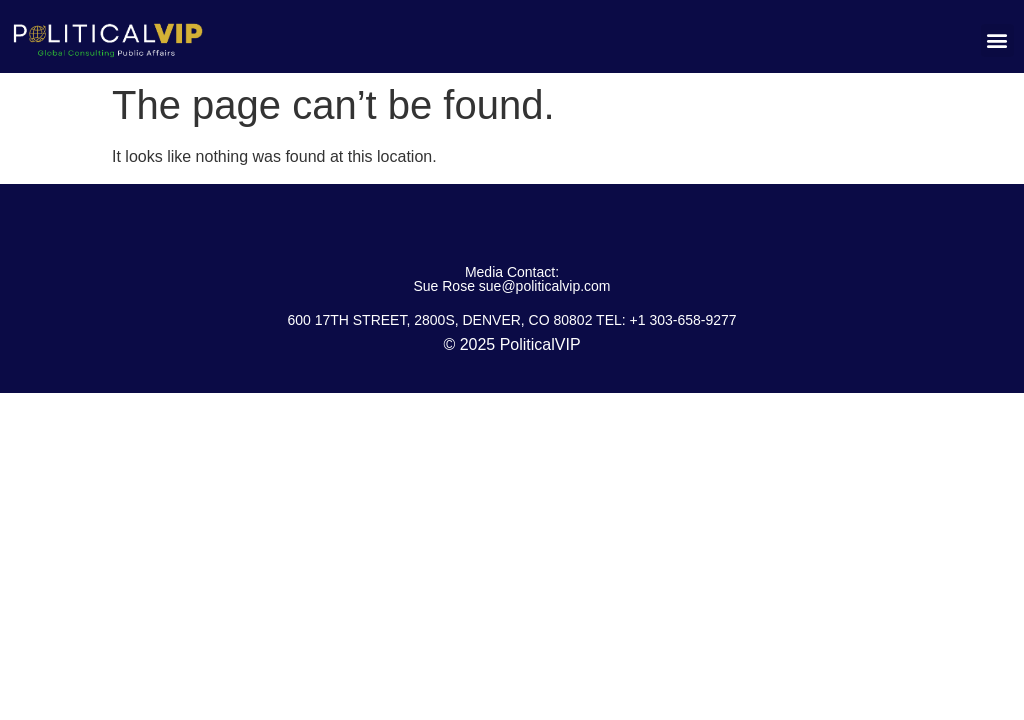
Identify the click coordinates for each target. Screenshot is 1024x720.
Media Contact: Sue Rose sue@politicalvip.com (511, 279)
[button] (997, 40)
